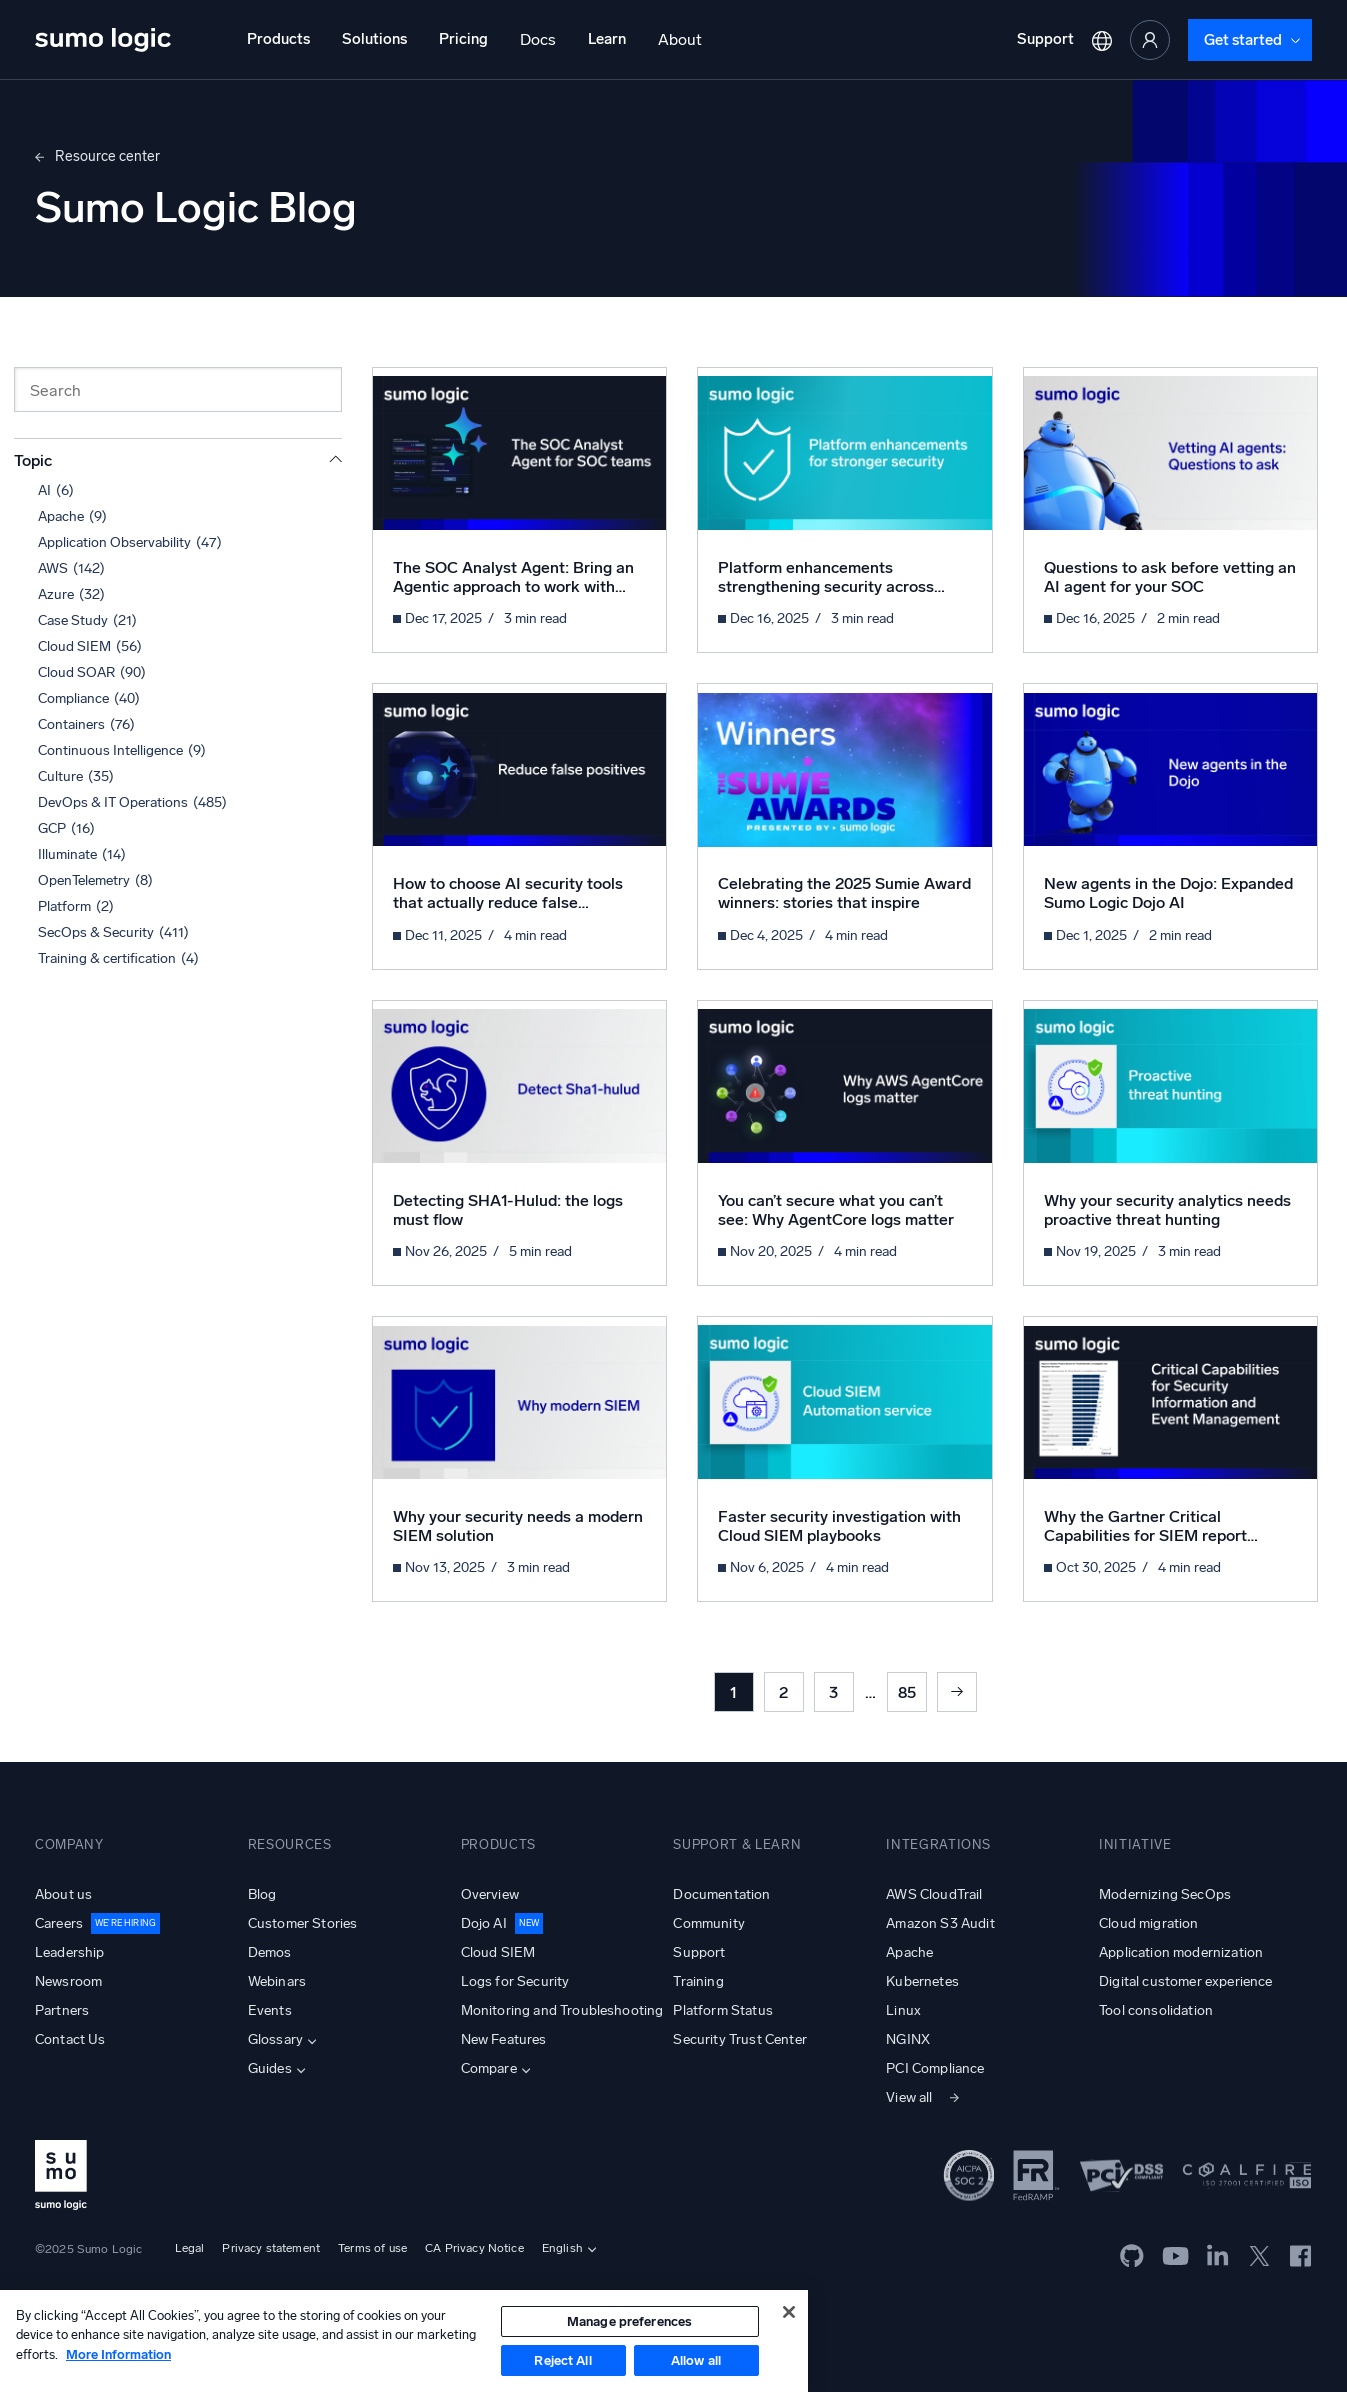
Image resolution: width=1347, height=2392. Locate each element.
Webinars (277, 1981)
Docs (538, 39)
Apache (909, 1952)
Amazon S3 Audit (940, 1923)
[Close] (789, 2312)
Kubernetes (922, 1981)
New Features (504, 2039)
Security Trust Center (739, 2039)
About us (63, 1894)
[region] (404, 2341)
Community (708, 1923)
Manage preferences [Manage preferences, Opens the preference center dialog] (629, 2321)
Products (278, 39)
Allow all (696, 2360)
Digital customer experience (1185, 1981)
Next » (957, 1692)
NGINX (908, 2039)
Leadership (70, 1952)
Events (270, 2010)
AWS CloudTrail (934, 1894)
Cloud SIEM (498, 1952)
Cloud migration (1148, 1923)
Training (698, 1981)
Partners (62, 2010)
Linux (903, 2010)
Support (1045, 39)
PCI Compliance (935, 2068)
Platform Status (722, 2010)
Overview (490, 1894)
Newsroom (68, 1981)
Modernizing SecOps (1165, 1894)
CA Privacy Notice (474, 2248)
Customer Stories (303, 1923)
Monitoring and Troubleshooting (562, 2010)
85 (907, 1692)
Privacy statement (271, 2248)
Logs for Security (515, 1981)
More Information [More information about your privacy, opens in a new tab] (118, 2354)
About (680, 39)
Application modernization (1181, 1952)
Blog (262, 1894)
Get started (1243, 40)
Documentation (721, 1894)
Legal (190, 2248)
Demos (270, 1952)
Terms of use (372, 2248)
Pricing (463, 39)
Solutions (374, 39)
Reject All (562, 2360)
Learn (607, 39)
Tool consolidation (1156, 2010)
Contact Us (70, 2039)
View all (909, 2097)
